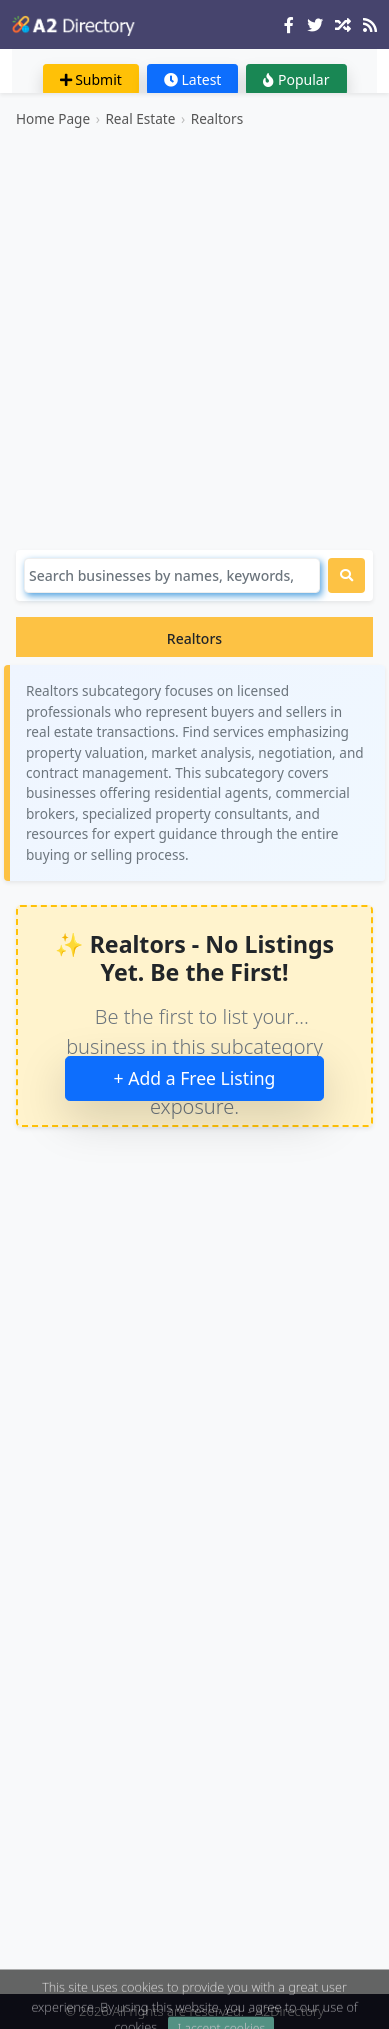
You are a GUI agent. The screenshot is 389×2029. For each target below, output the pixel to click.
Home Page (53, 118)
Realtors (217, 118)
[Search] (172, 575)
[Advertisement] (194, 339)
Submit (91, 79)
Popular (296, 79)
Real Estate (140, 118)
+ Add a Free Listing (195, 1078)
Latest (193, 79)
